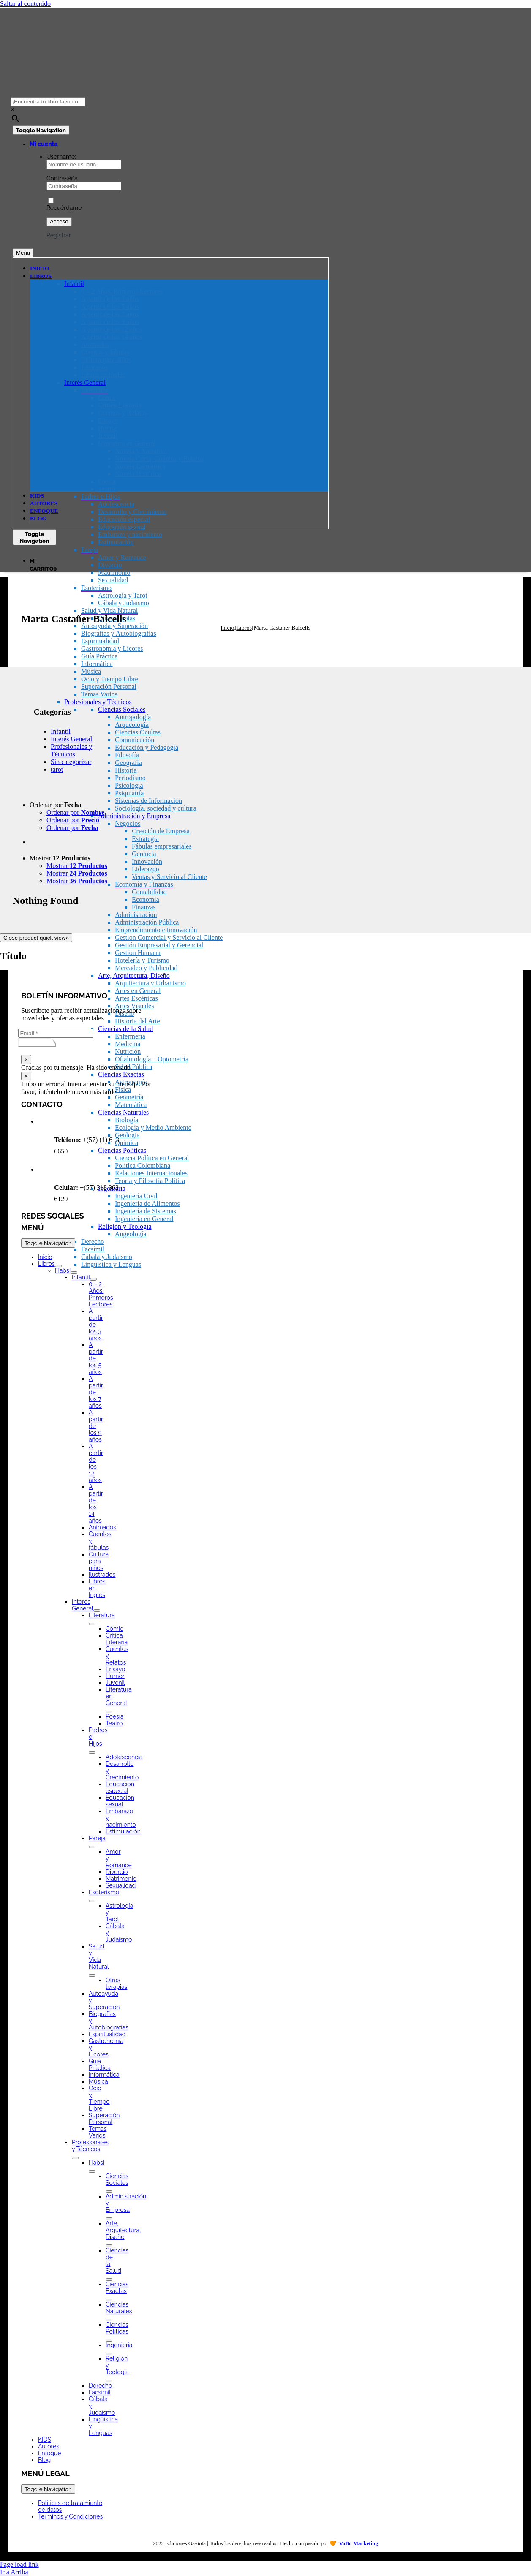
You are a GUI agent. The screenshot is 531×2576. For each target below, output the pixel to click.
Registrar (58, 235)
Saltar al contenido (25, 3)
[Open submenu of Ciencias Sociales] (109, 2191)
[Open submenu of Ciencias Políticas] (109, 2340)
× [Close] (26, 1059)
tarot (57, 769)
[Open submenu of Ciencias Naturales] (109, 2320)
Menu (23, 253)
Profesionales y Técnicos (71, 750)
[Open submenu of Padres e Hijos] (92, 1752)
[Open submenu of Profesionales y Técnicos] (75, 2158)
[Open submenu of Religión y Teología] (109, 2381)
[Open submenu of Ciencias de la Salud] (109, 2279)
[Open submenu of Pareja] (92, 1847)
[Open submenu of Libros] (58, 1266)
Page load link (19, 2564)
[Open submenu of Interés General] (96, 1610)
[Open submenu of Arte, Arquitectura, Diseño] (109, 2245)
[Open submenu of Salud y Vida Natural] (92, 1975)
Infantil (61, 731)
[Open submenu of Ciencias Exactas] (109, 2300)
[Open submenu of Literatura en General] (109, 1712)
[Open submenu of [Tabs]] (74, 1272)
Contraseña (62, 178)
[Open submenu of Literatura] (92, 1624)
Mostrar (60, 858)
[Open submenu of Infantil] (93, 1279)
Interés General (71, 739)
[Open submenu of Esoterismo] (92, 1901)
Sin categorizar (71, 761)
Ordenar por (56, 804)
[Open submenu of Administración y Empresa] (109, 2218)
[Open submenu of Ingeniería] (109, 2354)
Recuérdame (64, 204)
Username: (61, 156)
